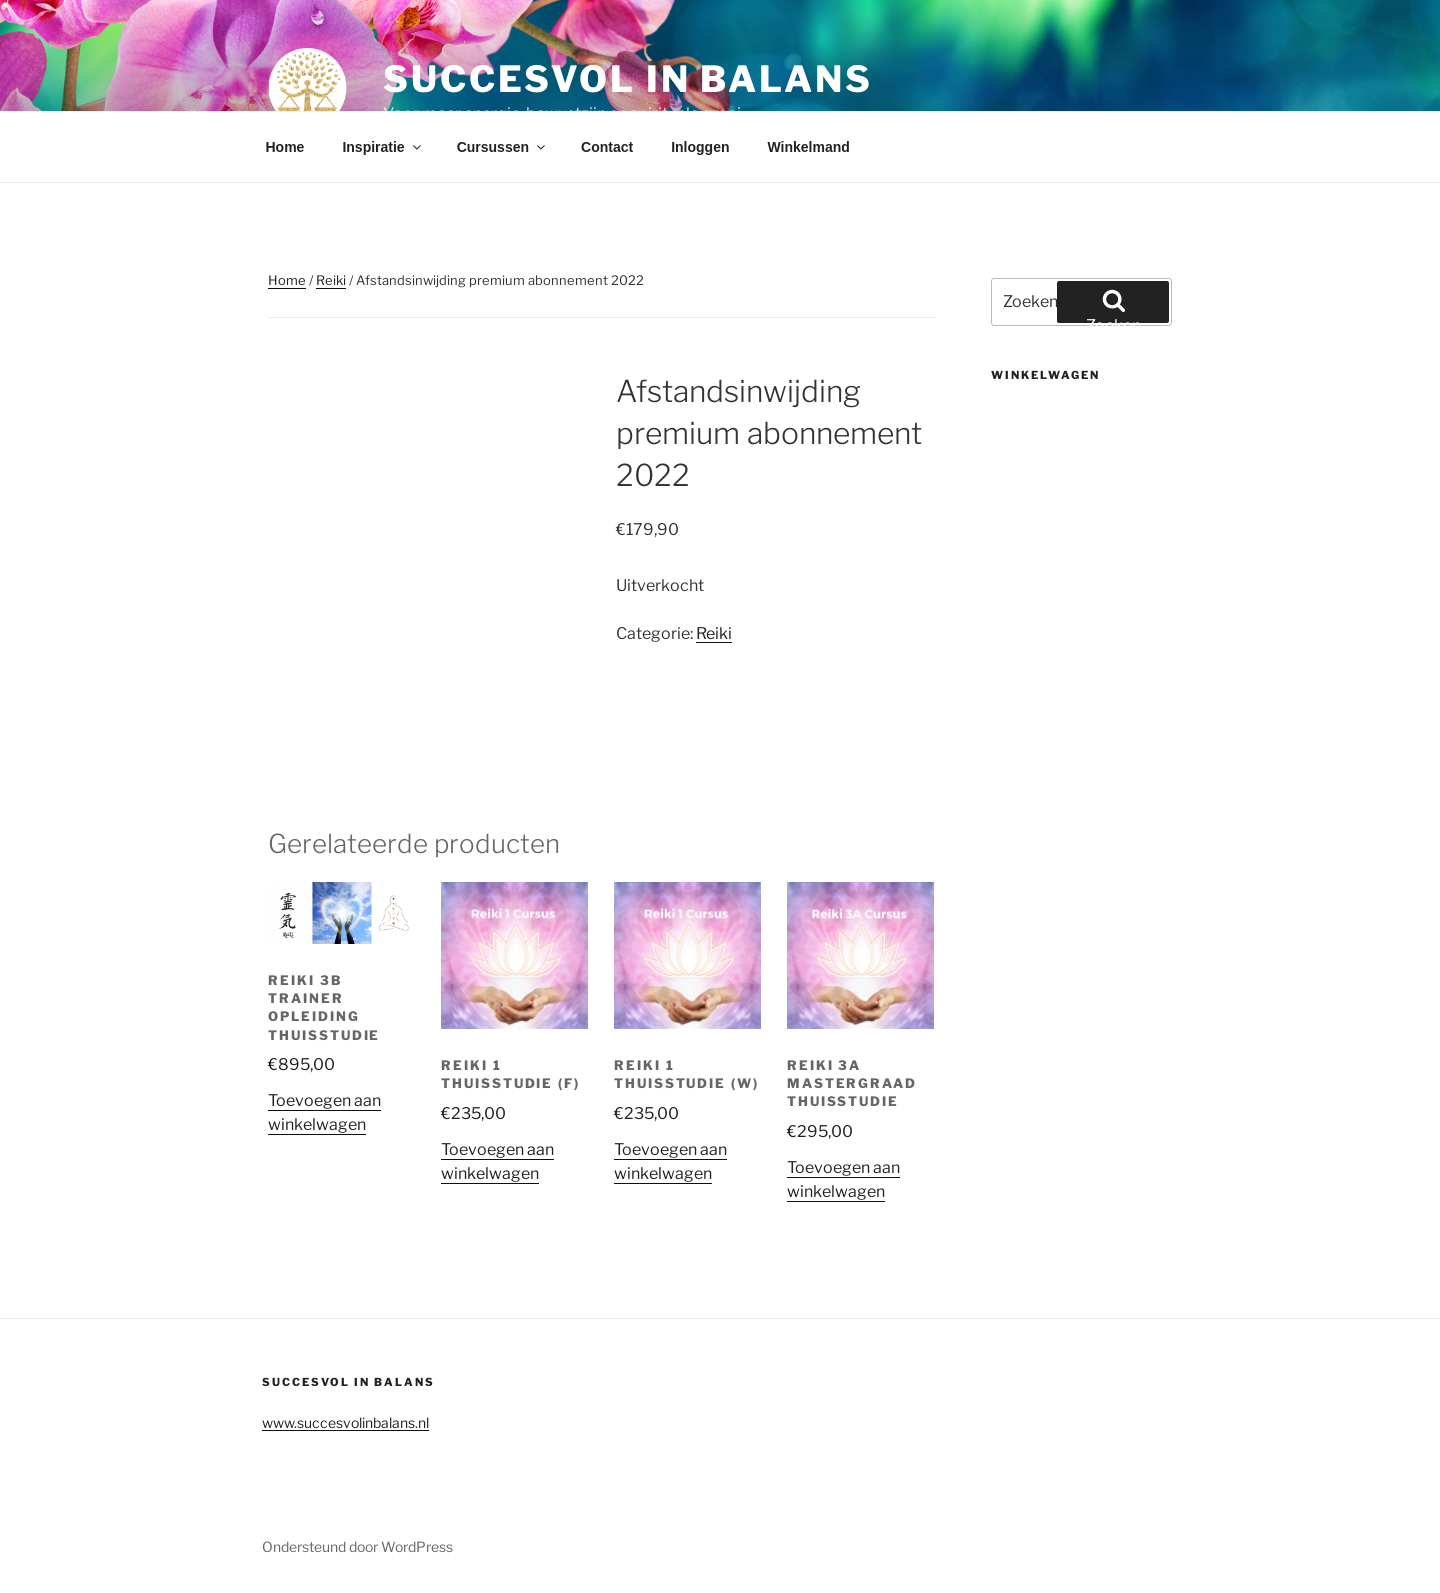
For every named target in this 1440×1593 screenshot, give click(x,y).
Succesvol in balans (628, 79)
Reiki (331, 280)
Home (285, 147)
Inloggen (700, 147)
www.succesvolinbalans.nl (345, 1422)
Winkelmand (808, 147)
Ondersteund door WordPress (357, 1546)
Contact (607, 147)
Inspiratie (382, 147)
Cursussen (502, 147)
